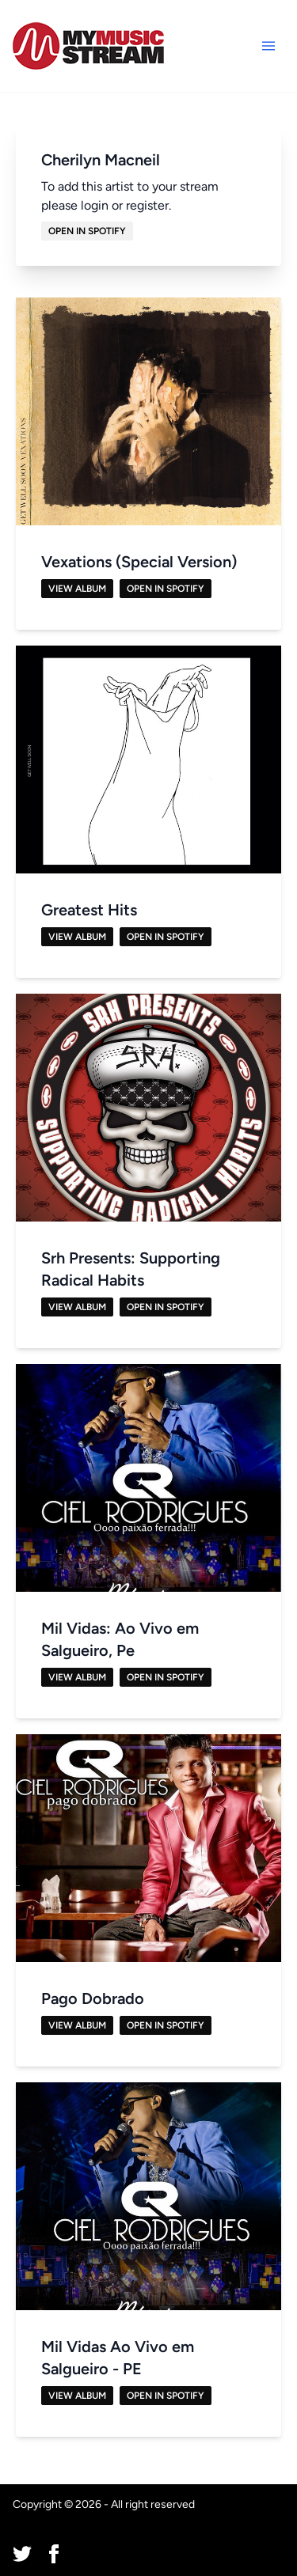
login (95, 205)
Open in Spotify (87, 231)
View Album (77, 588)
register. (148, 205)
